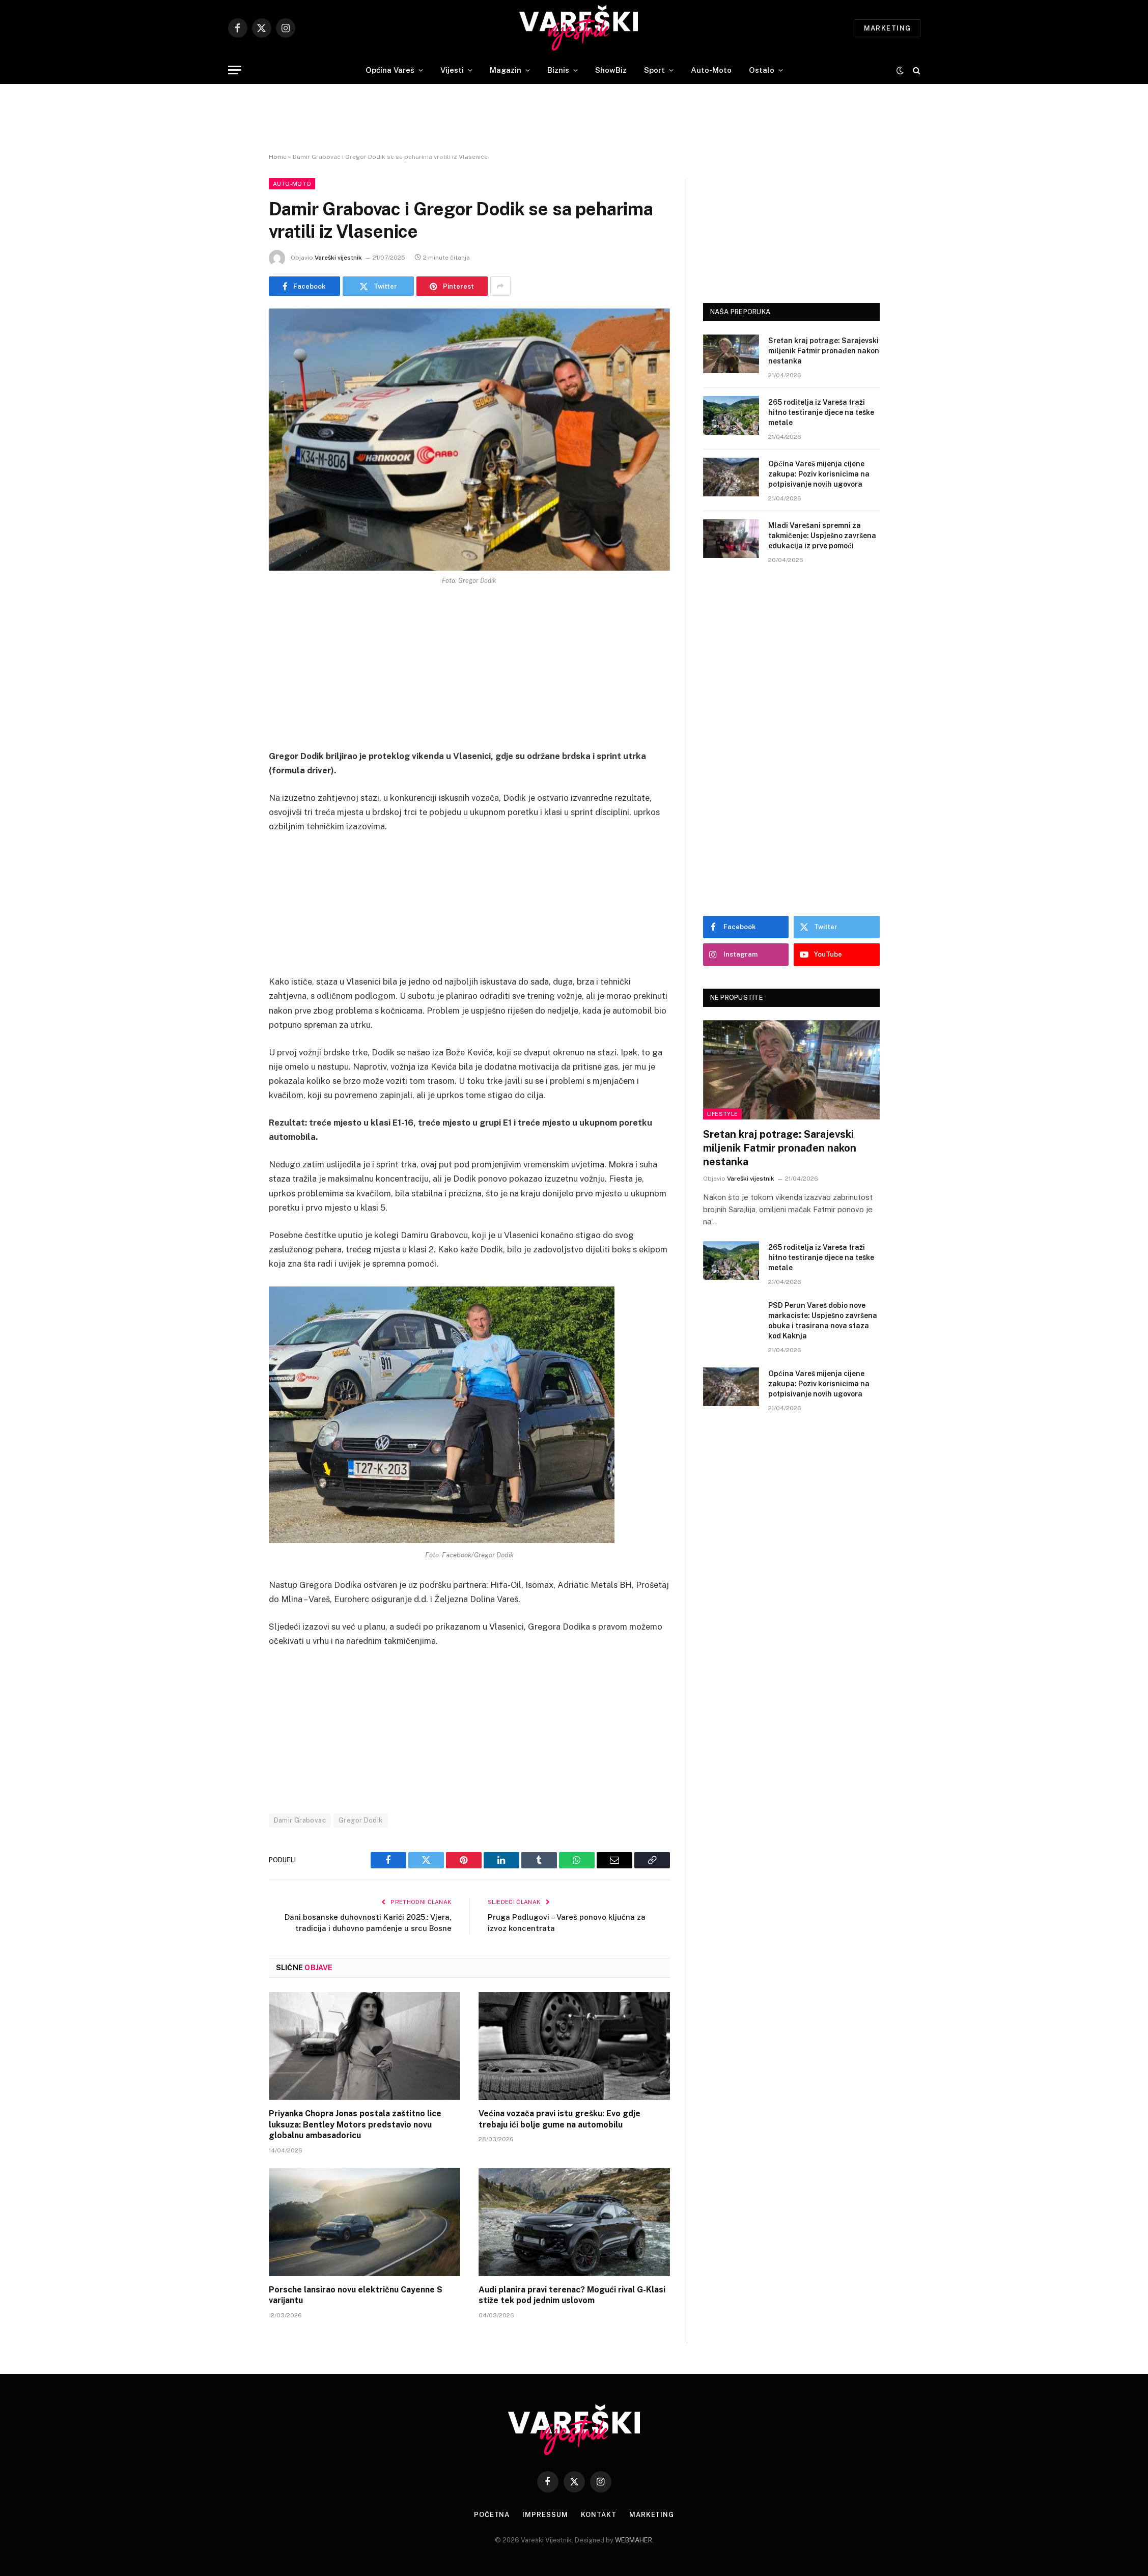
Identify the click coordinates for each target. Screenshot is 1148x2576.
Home (278, 156)
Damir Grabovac (300, 1820)
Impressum (545, 2514)
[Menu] (234, 70)
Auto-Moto (711, 70)
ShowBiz (611, 70)
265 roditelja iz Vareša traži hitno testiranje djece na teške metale (821, 412)
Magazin (505, 70)
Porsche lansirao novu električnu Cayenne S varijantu (355, 2295)
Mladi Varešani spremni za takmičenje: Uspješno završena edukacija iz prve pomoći (822, 535)
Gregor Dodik (361, 1820)
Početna (492, 2514)
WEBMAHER (633, 2540)
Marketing (887, 28)
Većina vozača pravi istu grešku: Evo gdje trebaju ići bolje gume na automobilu (559, 2119)
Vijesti (452, 70)
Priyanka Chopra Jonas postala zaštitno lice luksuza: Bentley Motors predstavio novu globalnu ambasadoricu (355, 2125)
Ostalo (761, 70)
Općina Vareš (390, 70)
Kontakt (599, 2514)
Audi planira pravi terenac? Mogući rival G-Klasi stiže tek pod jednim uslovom (572, 2295)
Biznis (558, 70)
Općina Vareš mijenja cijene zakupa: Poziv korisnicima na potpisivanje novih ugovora (819, 474)
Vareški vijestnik (338, 257)
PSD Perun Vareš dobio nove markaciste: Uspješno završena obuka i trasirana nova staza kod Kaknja (822, 1320)
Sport (654, 70)
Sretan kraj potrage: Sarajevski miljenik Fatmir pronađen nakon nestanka (823, 351)
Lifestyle (722, 1114)
